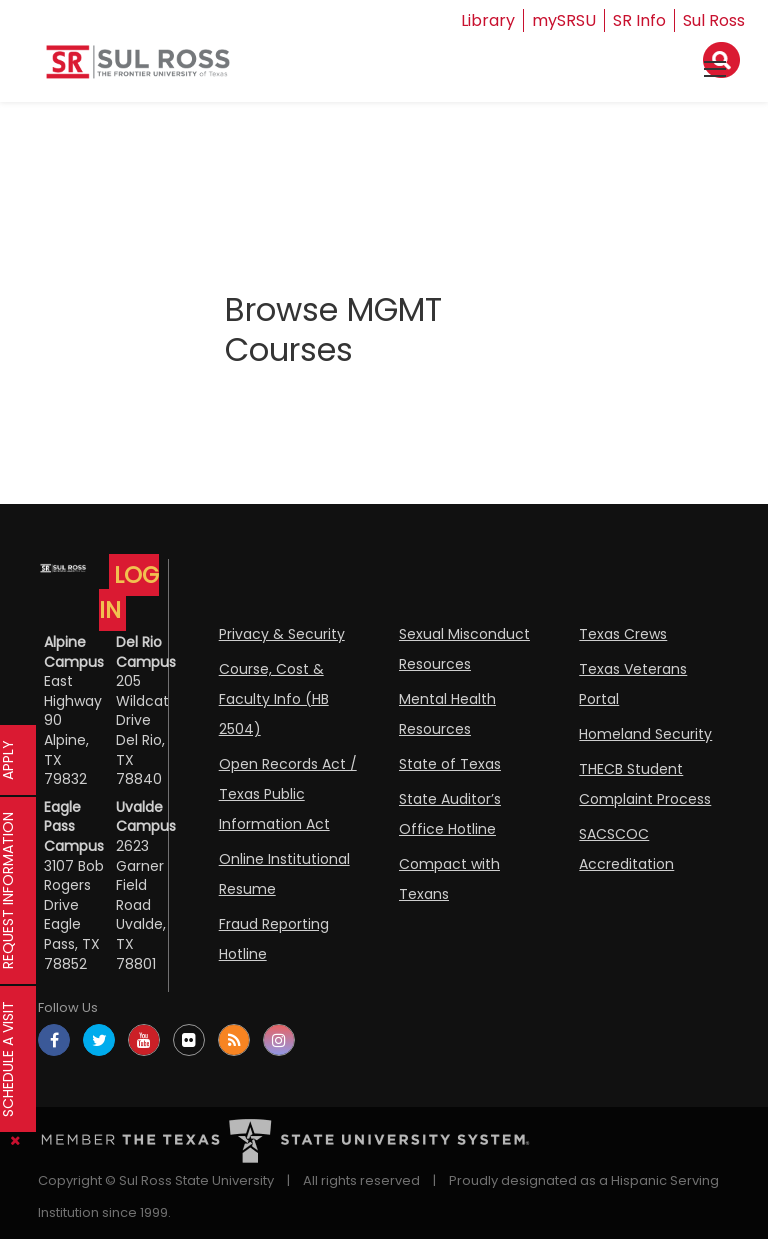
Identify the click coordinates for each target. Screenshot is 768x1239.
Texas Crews (623, 634)
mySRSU (564, 20)
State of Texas (450, 764)
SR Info (639, 20)
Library (488, 20)
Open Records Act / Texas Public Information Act (288, 794)
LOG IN (129, 592)
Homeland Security (645, 734)
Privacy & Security (282, 634)
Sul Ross (714, 20)
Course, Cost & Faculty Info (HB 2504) (274, 699)
